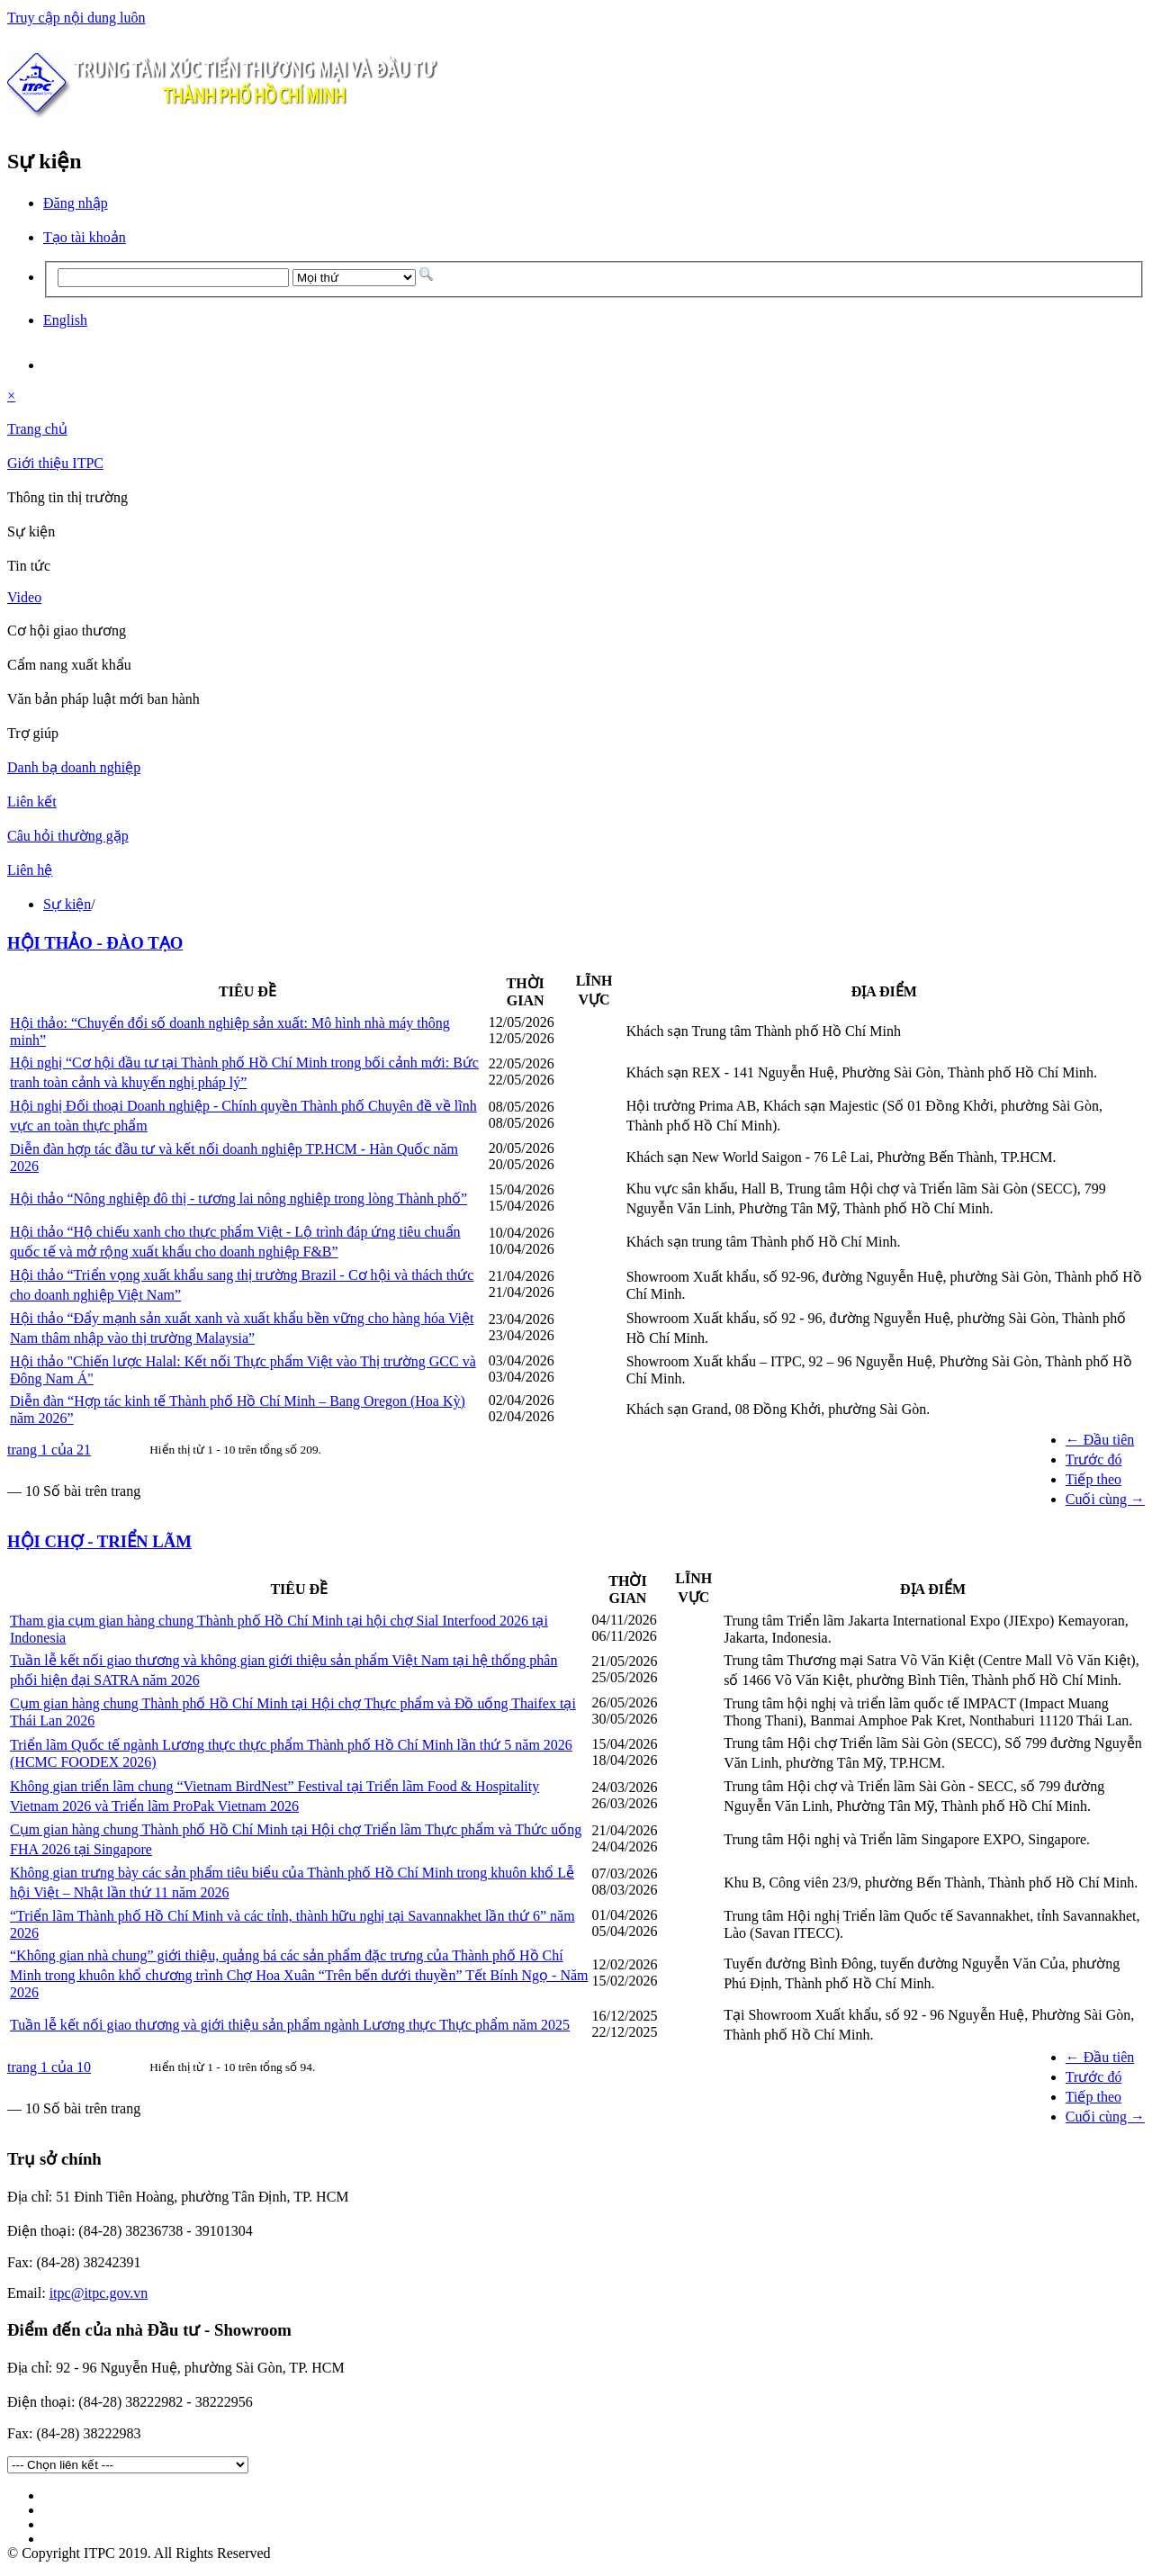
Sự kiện (67, 904)
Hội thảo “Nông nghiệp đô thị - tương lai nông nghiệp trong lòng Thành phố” (238, 1198)
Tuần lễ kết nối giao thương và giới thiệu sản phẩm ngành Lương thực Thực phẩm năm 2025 (290, 2024)
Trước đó (1094, 1459)
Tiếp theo (1093, 1479)
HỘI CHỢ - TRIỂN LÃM (99, 1541)
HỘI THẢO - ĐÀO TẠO (95, 942)
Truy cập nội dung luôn (76, 17)
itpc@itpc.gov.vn (99, 2293)
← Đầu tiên (1100, 1439)
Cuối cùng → (1105, 1499)
